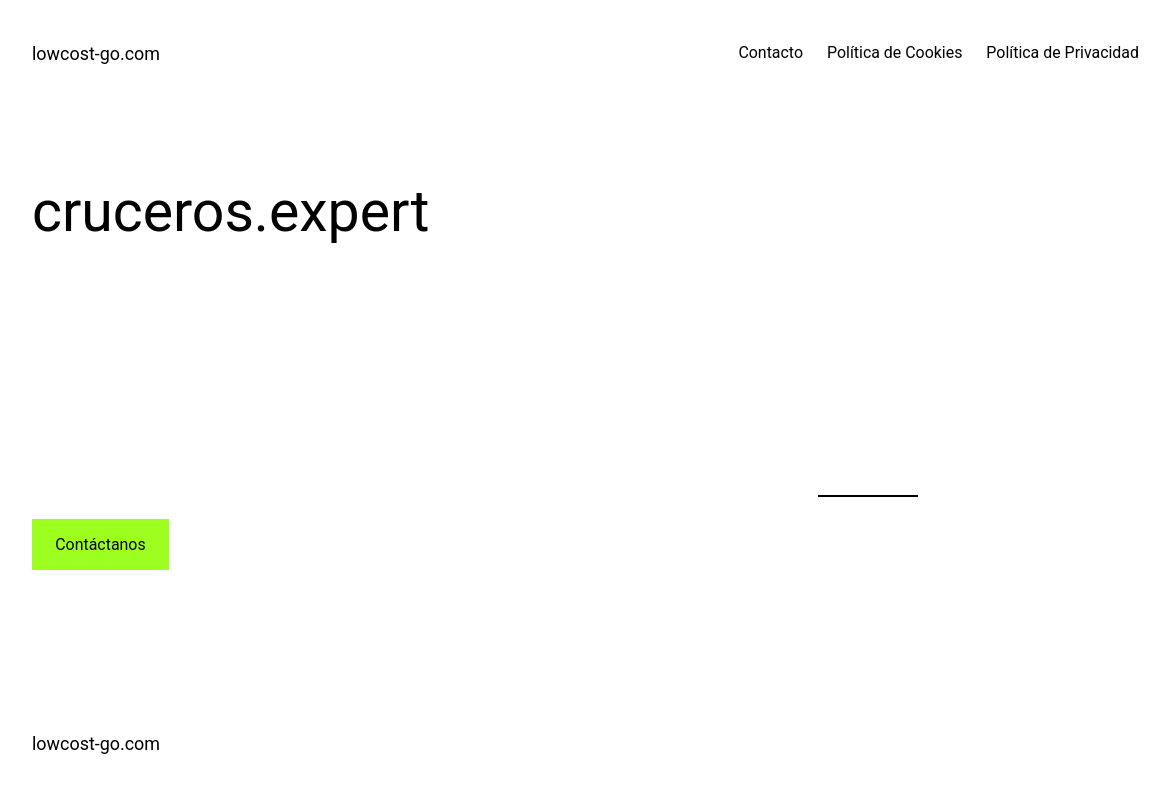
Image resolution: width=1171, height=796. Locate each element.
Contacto (770, 52)
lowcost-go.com (96, 53)
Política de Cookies (894, 52)
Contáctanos (100, 544)
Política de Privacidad (1062, 52)
